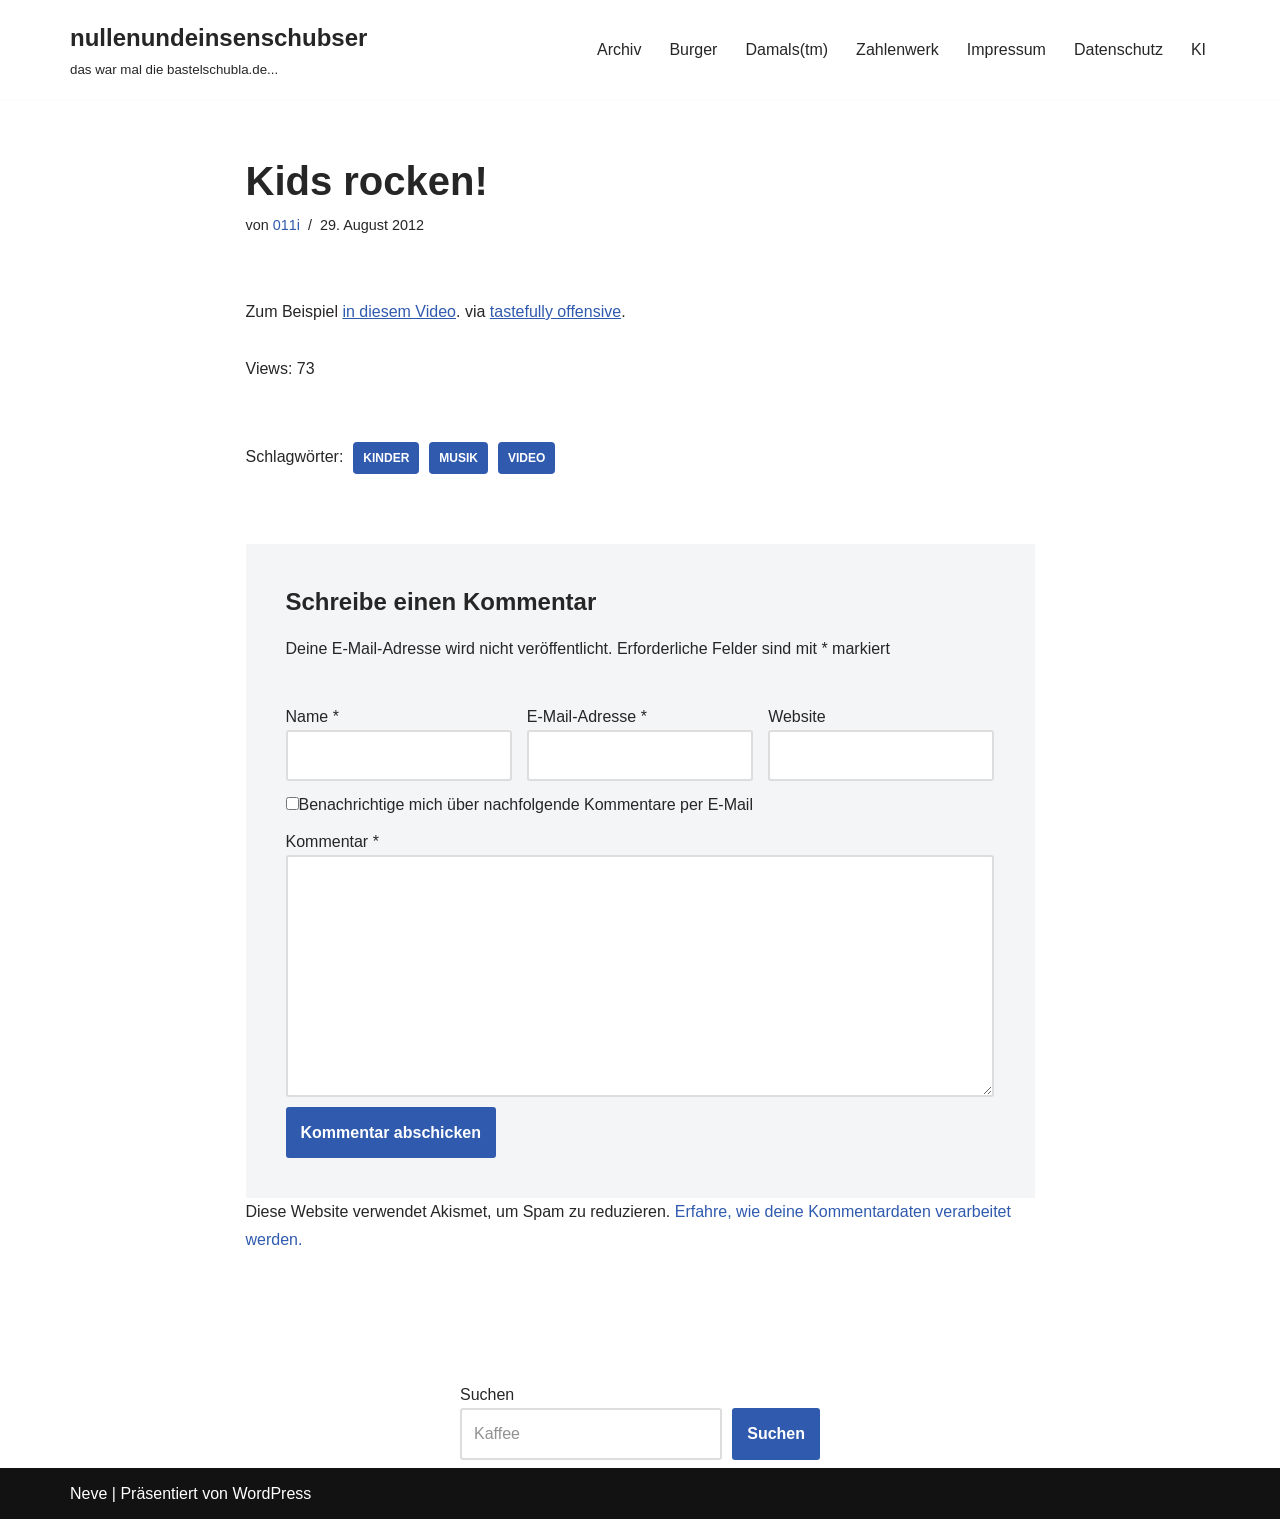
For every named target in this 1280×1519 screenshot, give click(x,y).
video (526, 458)
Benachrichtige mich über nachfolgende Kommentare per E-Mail (519, 804)
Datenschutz (1118, 49)
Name (312, 716)
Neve (88, 1493)
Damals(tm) (786, 49)
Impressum (1006, 49)
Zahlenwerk (897, 49)
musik (458, 458)
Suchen (487, 1394)
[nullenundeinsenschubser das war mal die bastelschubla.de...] (218, 49)
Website (797, 716)
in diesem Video (399, 311)
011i (286, 225)
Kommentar (332, 841)
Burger (693, 49)
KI (1198, 49)
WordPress (271, 1493)
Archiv (619, 49)
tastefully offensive (555, 311)
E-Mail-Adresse (587, 716)
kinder (386, 458)
